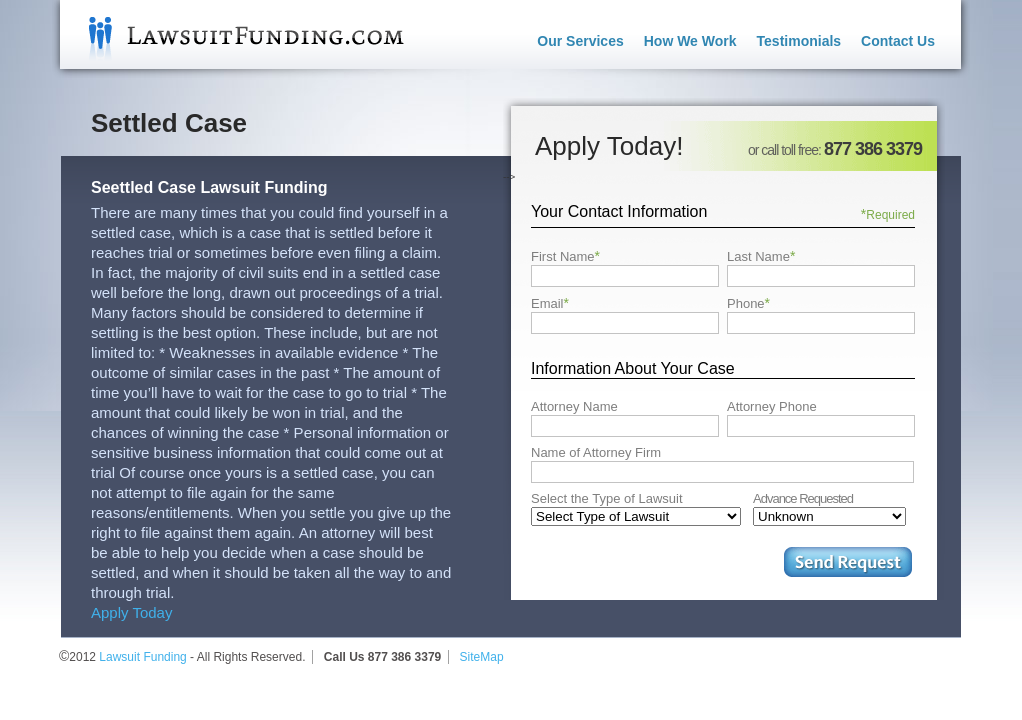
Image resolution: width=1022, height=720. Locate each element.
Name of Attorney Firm (596, 452)
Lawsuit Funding (232, 34)
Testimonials (799, 41)
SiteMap (482, 657)
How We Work (690, 41)
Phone (748, 303)
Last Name (761, 256)
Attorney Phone (772, 406)
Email (550, 303)
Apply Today (131, 612)
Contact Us (898, 41)
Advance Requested (803, 498)
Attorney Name (574, 406)
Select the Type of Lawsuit (607, 498)
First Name (565, 256)
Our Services (580, 41)
